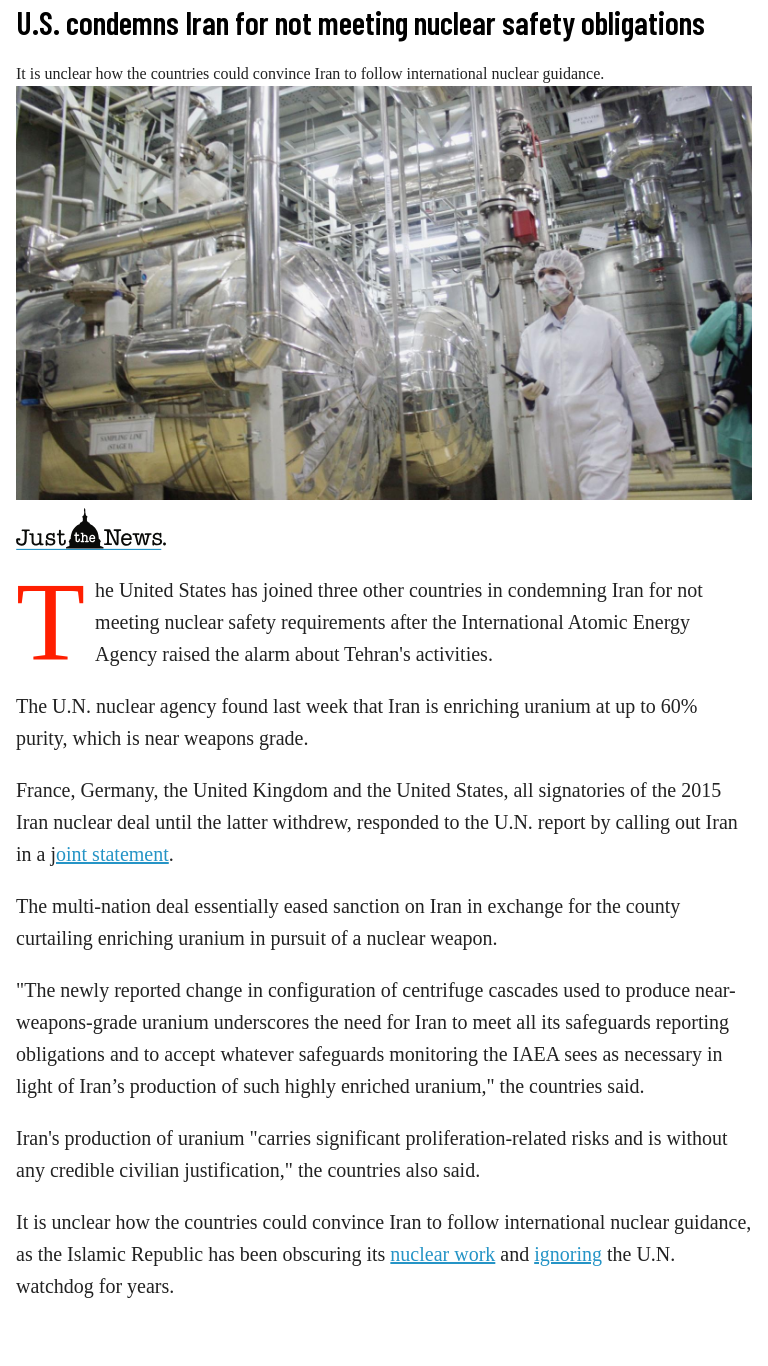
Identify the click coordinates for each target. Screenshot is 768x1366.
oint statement (112, 854)
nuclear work (442, 1254)
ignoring (568, 1254)
